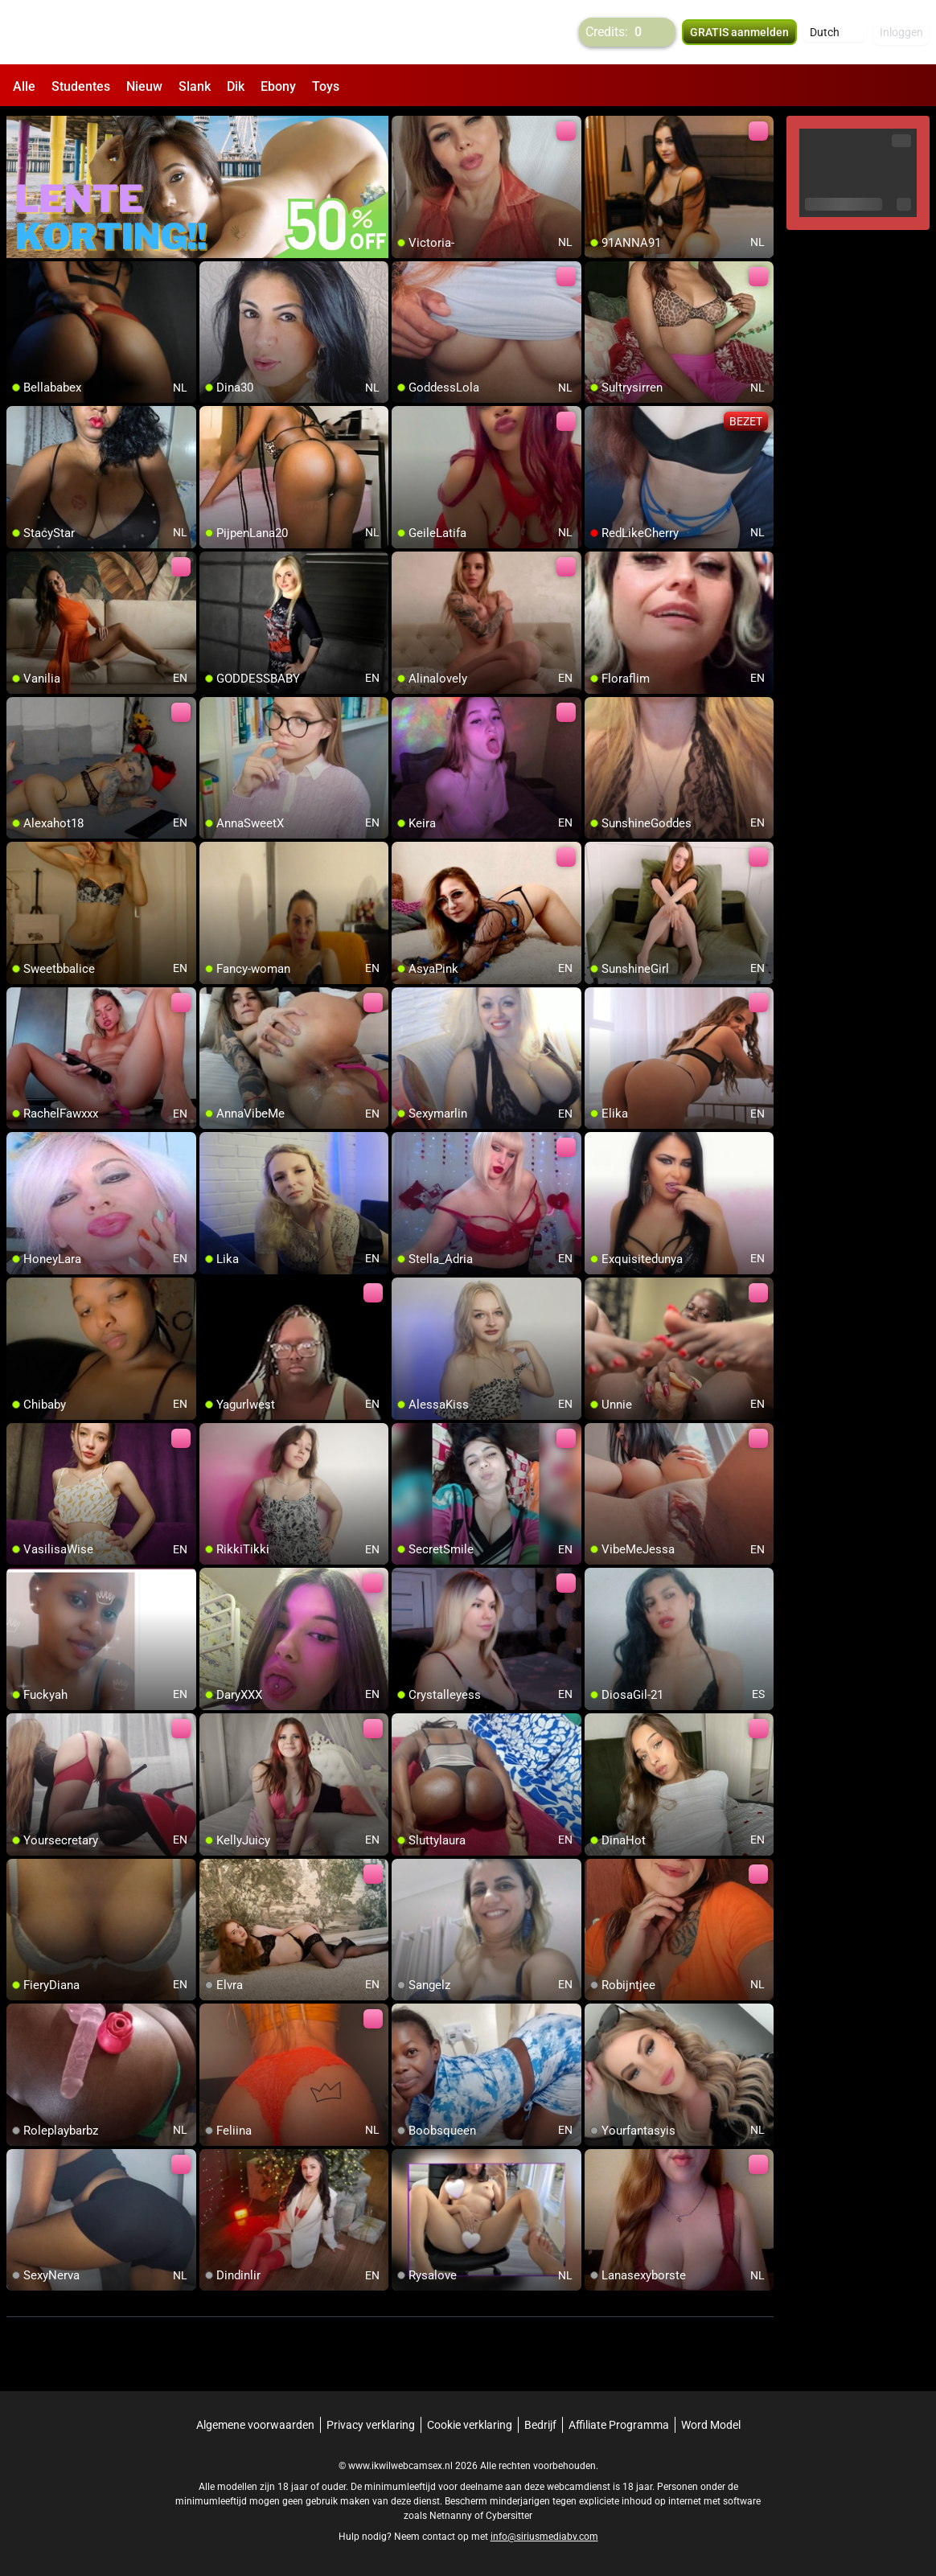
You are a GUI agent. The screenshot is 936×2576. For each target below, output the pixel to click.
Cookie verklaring (469, 2424)
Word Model (711, 2424)
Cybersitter (509, 2515)
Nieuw (144, 86)
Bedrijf (540, 2424)
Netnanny (451, 2515)
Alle (24, 86)
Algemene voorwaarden (255, 2424)
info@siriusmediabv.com (544, 2536)
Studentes (80, 86)
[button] (835, 32)
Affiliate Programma (619, 2424)
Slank (195, 86)
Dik (235, 86)
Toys (325, 86)
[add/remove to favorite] (404, 128)
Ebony (278, 86)
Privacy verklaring (370, 2424)
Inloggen (901, 32)
